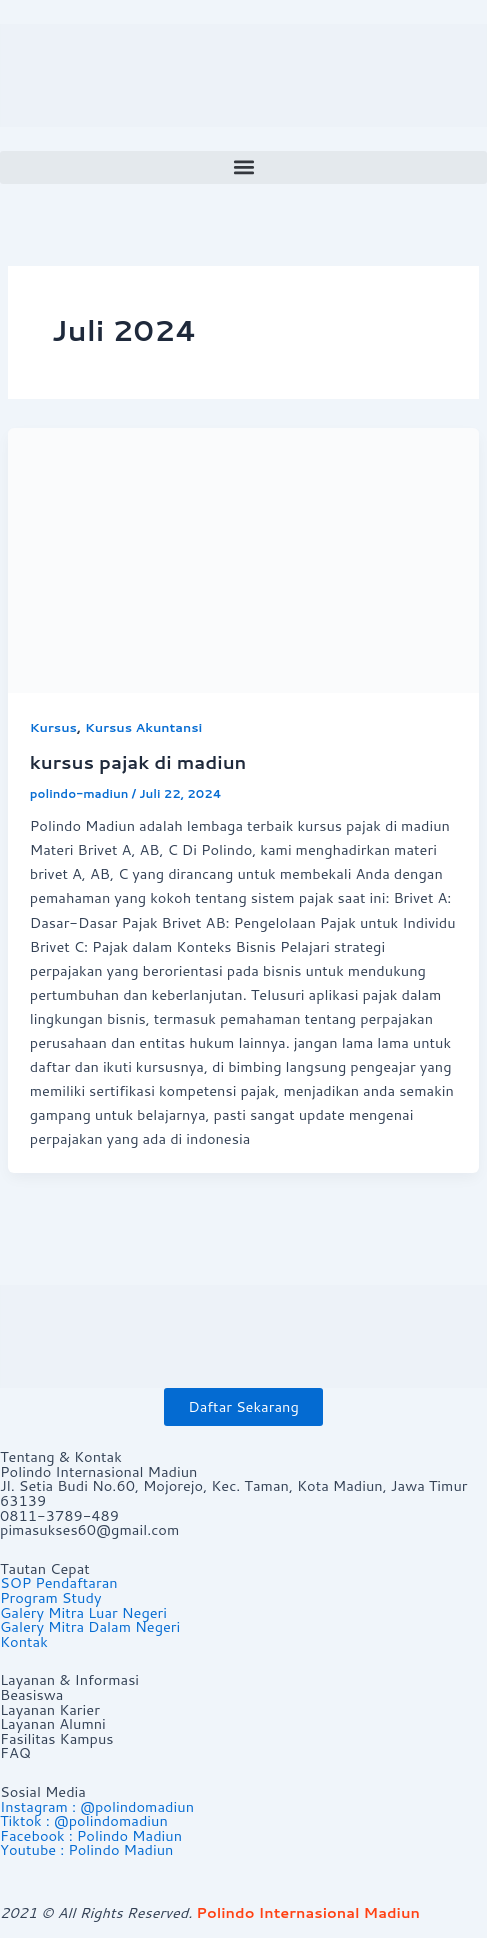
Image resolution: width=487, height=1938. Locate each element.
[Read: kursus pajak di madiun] (243, 558)
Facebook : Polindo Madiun (91, 1835)
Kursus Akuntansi (143, 727)
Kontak (24, 1641)
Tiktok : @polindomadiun (84, 1820)
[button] (243, 167)
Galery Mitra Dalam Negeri (90, 1626)
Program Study (50, 1597)
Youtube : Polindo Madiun (86, 1849)
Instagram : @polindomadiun (97, 1806)
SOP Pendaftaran (59, 1582)
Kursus (53, 727)
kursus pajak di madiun (138, 762)
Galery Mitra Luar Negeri (83, 1612)
